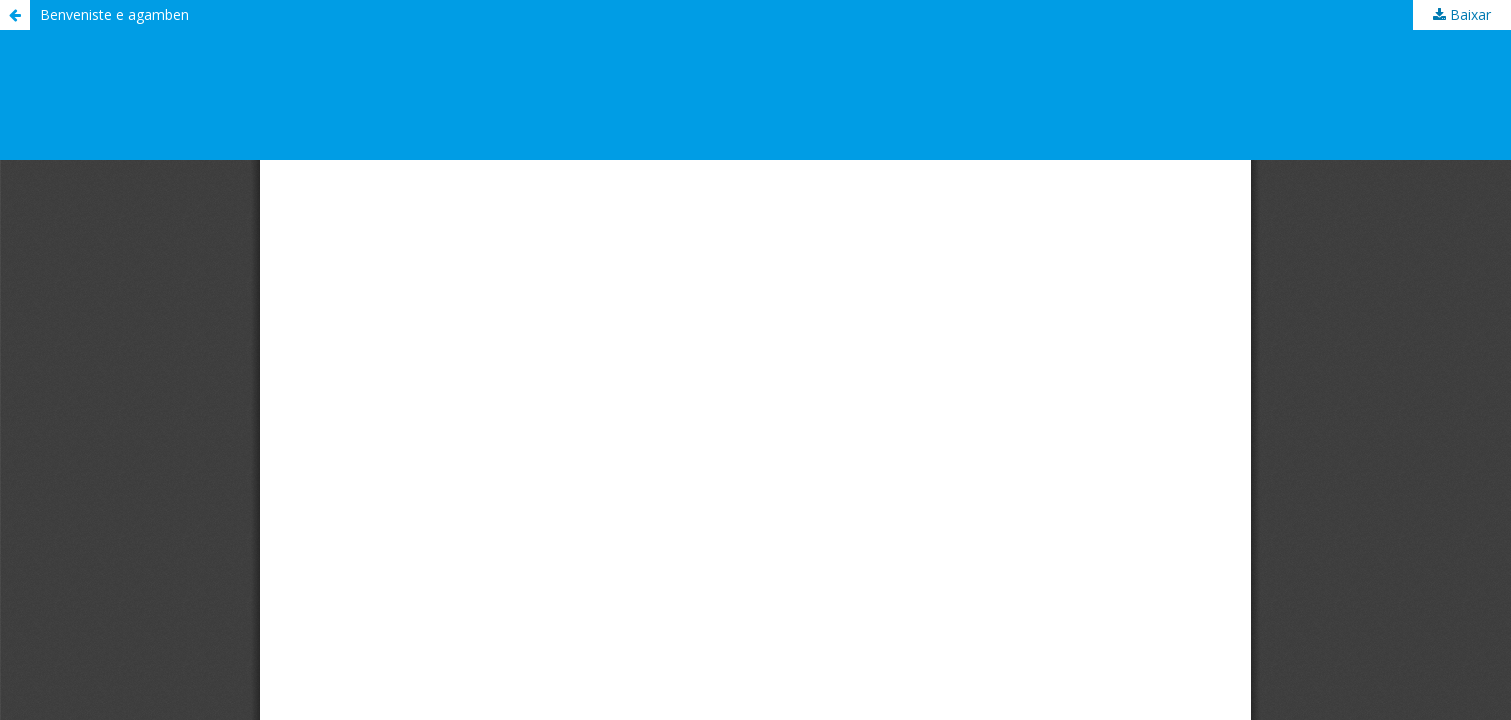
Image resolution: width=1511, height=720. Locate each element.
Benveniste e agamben (114, 14)
